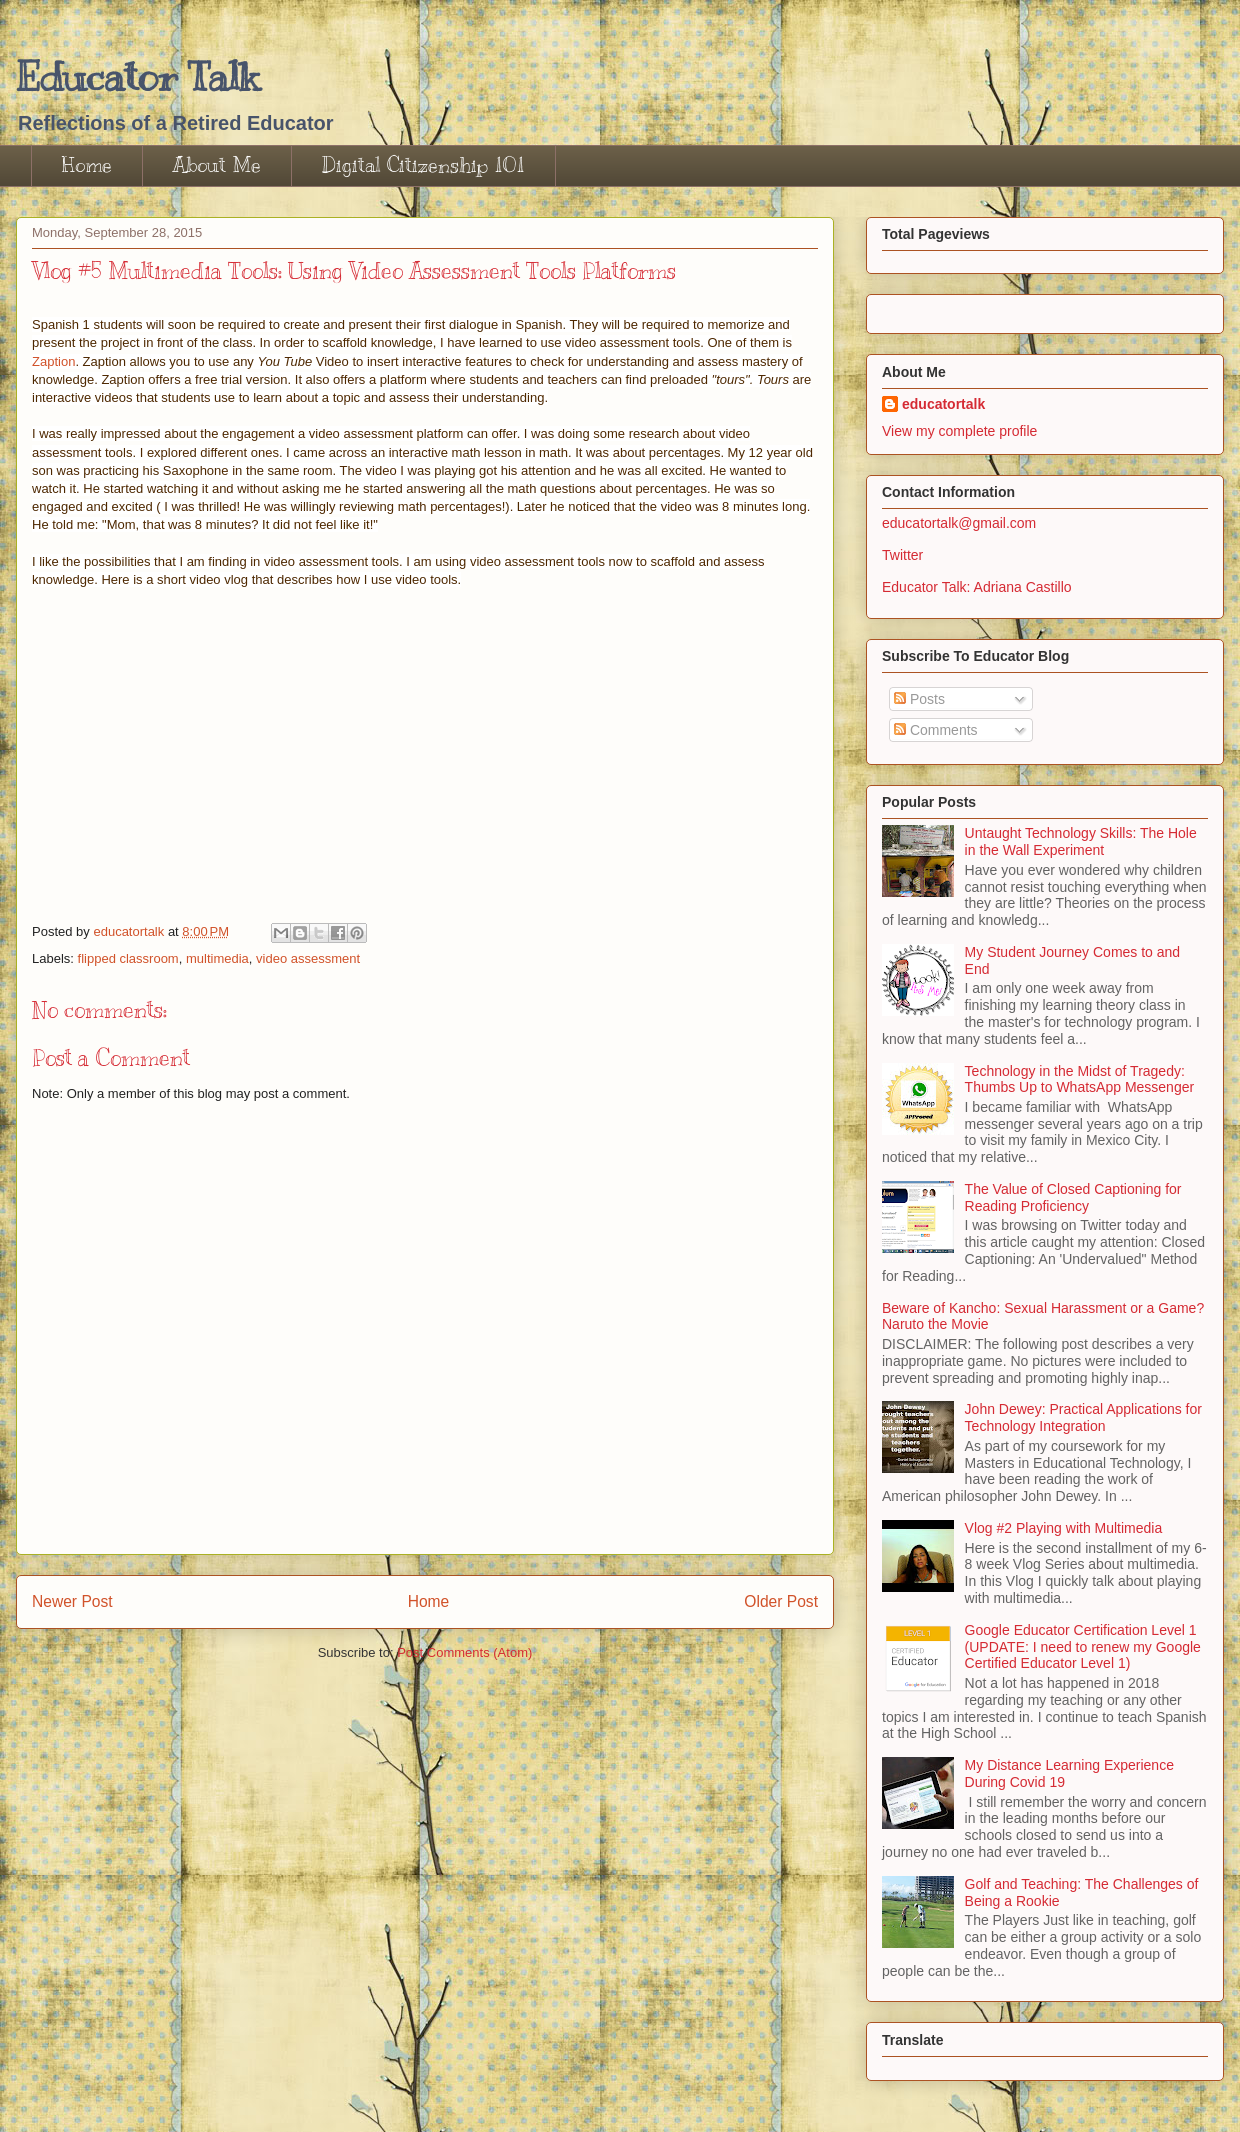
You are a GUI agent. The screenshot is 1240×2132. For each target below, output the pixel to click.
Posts (919, 699)
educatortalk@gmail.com (959, 523)
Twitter (902, 555)
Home (87, 165)
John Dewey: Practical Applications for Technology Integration (1083, 1417)
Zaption (53, 361)
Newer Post (72, 1601)
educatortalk (943, 404)
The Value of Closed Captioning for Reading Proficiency (1073, 1197)
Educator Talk (137, 76)
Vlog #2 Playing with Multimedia (1064, 1528)
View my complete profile (959, 431)
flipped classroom (128, 958)
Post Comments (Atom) (464, 1652)
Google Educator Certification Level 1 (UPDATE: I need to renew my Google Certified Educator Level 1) (1083, 1647)
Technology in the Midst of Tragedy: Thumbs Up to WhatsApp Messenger (1080, 1079)
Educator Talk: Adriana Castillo (977, 587)
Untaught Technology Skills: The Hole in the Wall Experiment (1081, 841)
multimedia (217, 958)
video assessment (308, 958)
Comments (936, 730)
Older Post (781, 1601)
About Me (217, 165)
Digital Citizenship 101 (423, 165)
